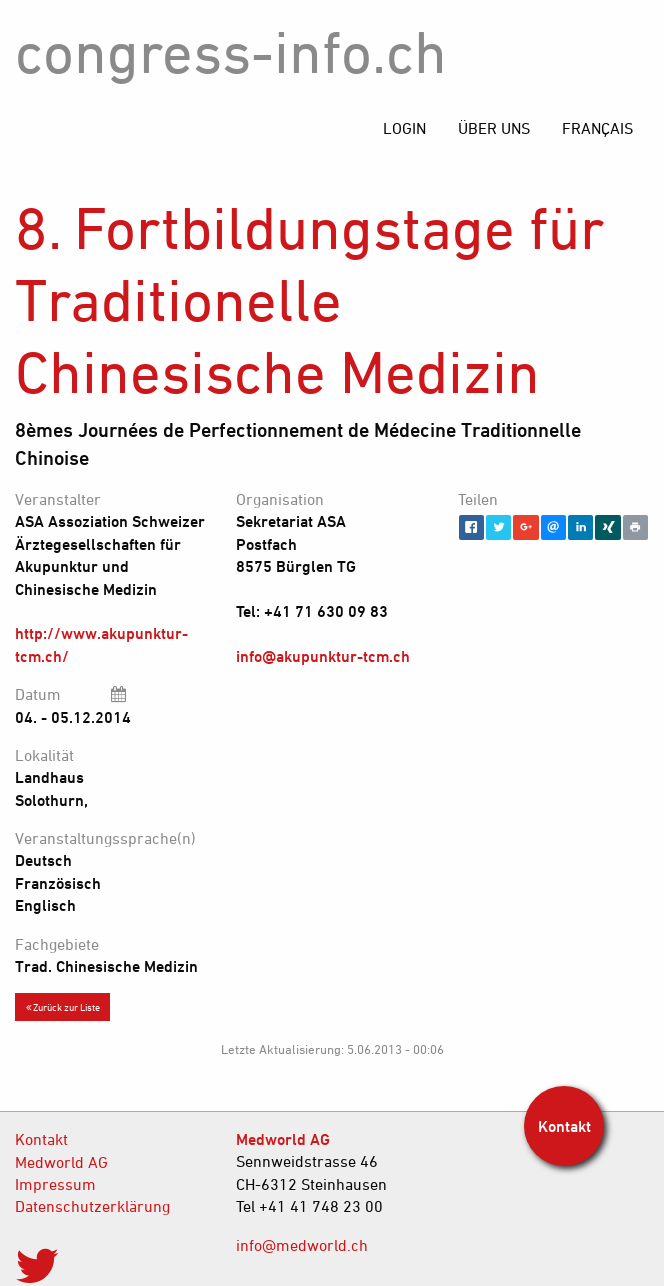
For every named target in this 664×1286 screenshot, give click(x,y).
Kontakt (41, 1139)
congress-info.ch (231, 51)
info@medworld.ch (302, 1245)
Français (597, 128)
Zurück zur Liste (63, 1007)
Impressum (55, 1184)
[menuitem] (597, 128)
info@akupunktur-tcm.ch (323, 656)
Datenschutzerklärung (92, 1206)
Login (404, 128)
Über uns (494, 128)
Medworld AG (61, 1162)
